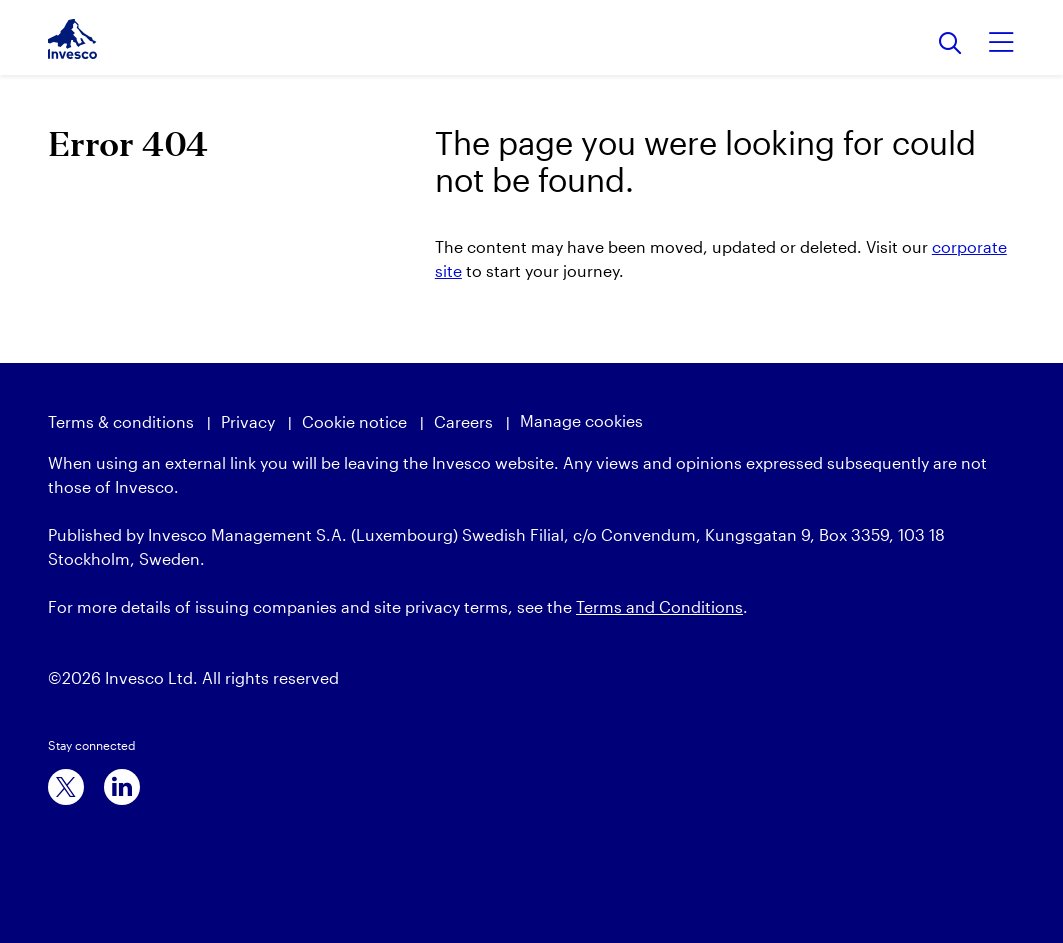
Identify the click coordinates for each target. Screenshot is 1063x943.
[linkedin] (122, 787)
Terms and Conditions (659, 606)
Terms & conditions (121, 421)
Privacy (248, 421)
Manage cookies (581, 420)
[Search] (950, 44)
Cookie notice (354, 421)
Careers (463, 421)
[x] (66, 787)
